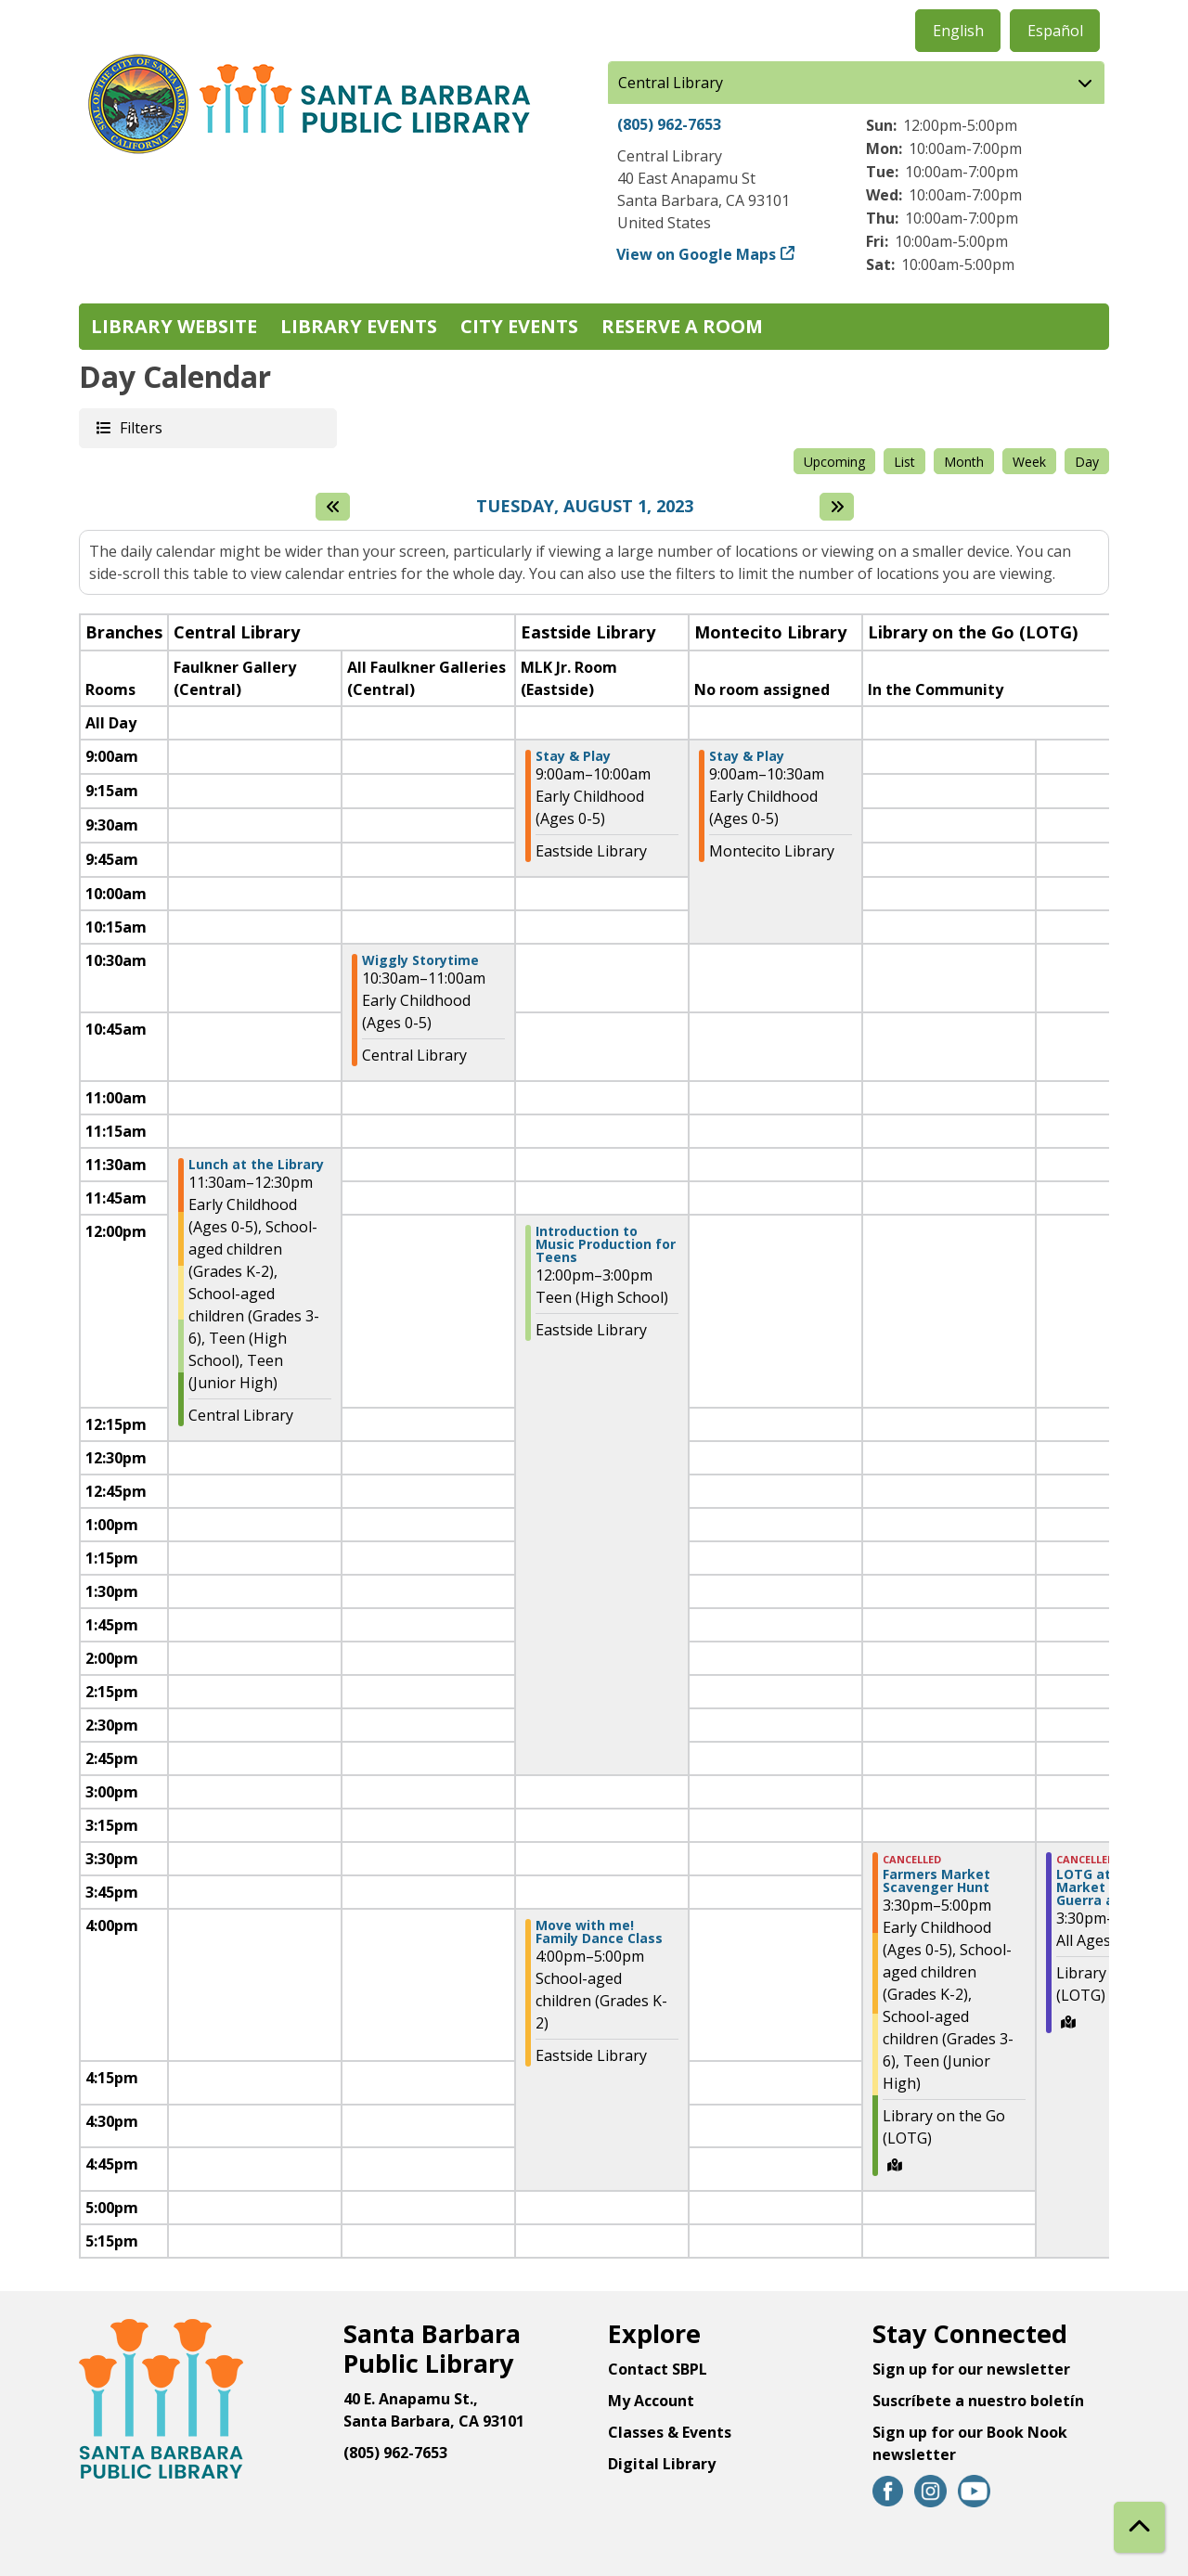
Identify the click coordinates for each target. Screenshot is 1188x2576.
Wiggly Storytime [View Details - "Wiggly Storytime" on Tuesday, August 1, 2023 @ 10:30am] (420, 960)
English (958, 30)
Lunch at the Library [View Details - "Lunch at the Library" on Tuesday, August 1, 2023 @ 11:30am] (256, 1164)
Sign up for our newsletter (971, 2369)
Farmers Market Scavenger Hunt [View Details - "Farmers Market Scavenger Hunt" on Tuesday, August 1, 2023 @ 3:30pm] (936, 1881)
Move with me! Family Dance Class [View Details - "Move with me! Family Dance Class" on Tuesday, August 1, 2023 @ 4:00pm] (599, 1932)
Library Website (174, 326)
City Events (519, 326)
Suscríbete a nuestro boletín (978, 2400)
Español (1055, 30)
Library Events (358, 326)
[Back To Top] (1139, 2527)
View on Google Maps (696, 254)
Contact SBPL (657, 2369)
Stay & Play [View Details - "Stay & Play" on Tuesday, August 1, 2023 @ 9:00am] (573, 756)
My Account (651, 2400)
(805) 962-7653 (669, 124)
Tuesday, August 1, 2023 (584, 506)
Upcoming (834, 461)
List (904, 461)
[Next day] (837, 507)
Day (1087, 461)
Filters (140, 427)
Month (964, 461)
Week (1029, 461)
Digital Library (662, 2464)
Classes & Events (669, 2432)
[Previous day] (333, 507)
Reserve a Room (682, 326)
